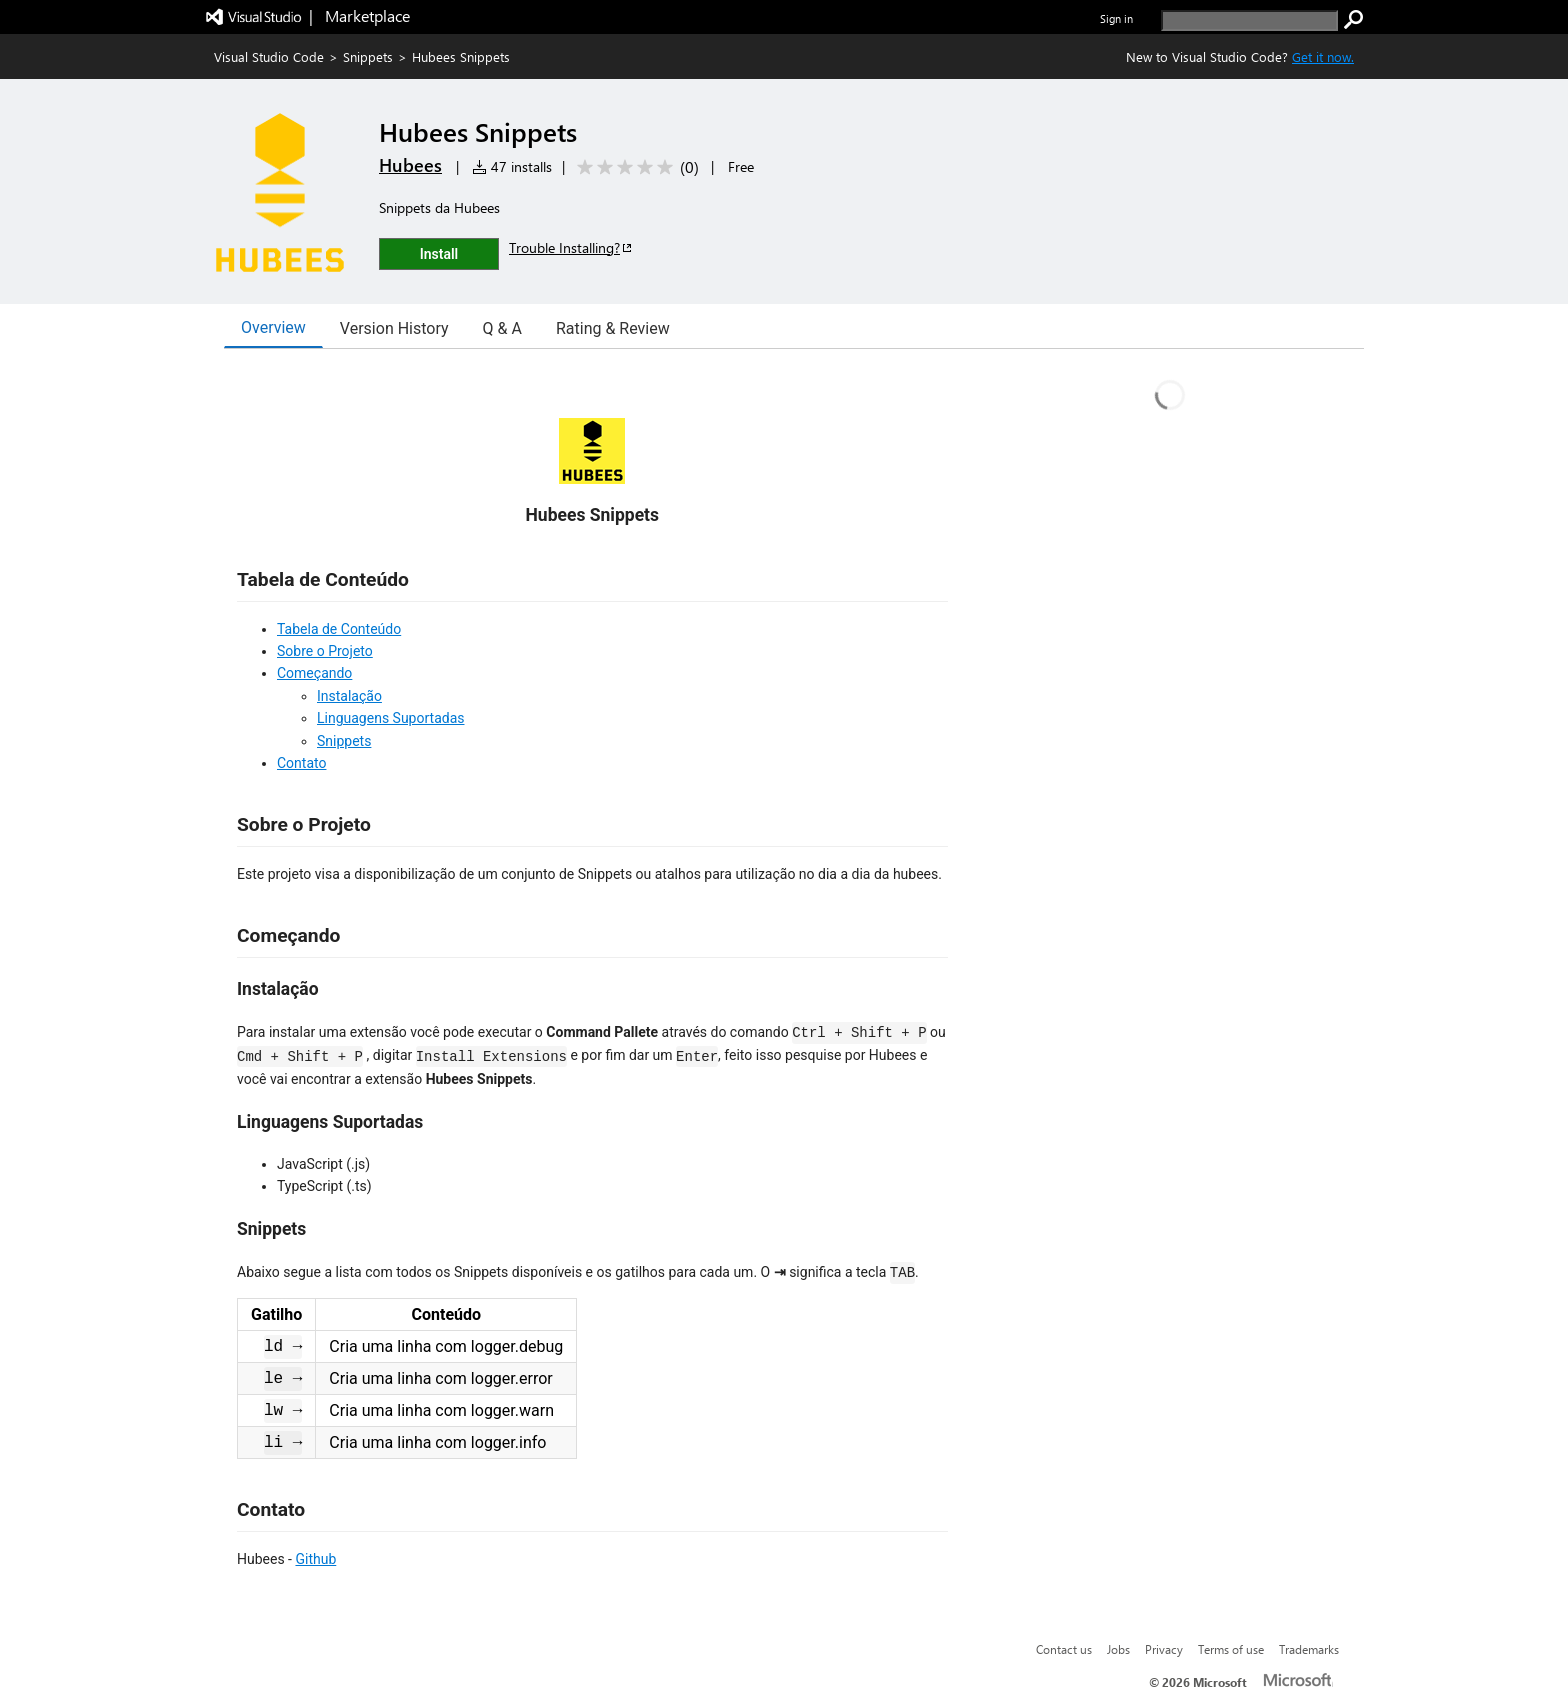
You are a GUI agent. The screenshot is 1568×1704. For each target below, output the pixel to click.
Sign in (1116, 18)
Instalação (349, 696)
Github (315, 1559)
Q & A (502, 328)
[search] (1249, 20)
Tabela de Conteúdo (339, 629)
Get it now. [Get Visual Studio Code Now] (1323, 56)
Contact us (1064, 1649)
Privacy (1164, 1649)
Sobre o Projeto (325, 651)
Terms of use (1231, 1649)
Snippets (368, 56)
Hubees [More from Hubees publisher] (410, 165)
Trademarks (1309, 1649)
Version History (394, 328)
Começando (314, 673)
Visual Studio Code (269, 56)
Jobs (1118, 1649)
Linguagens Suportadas (390, 718)
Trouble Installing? (571, 247)
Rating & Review (613, 328)
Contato (301, 763)
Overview (273, 327)
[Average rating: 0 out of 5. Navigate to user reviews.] (634, 167)
